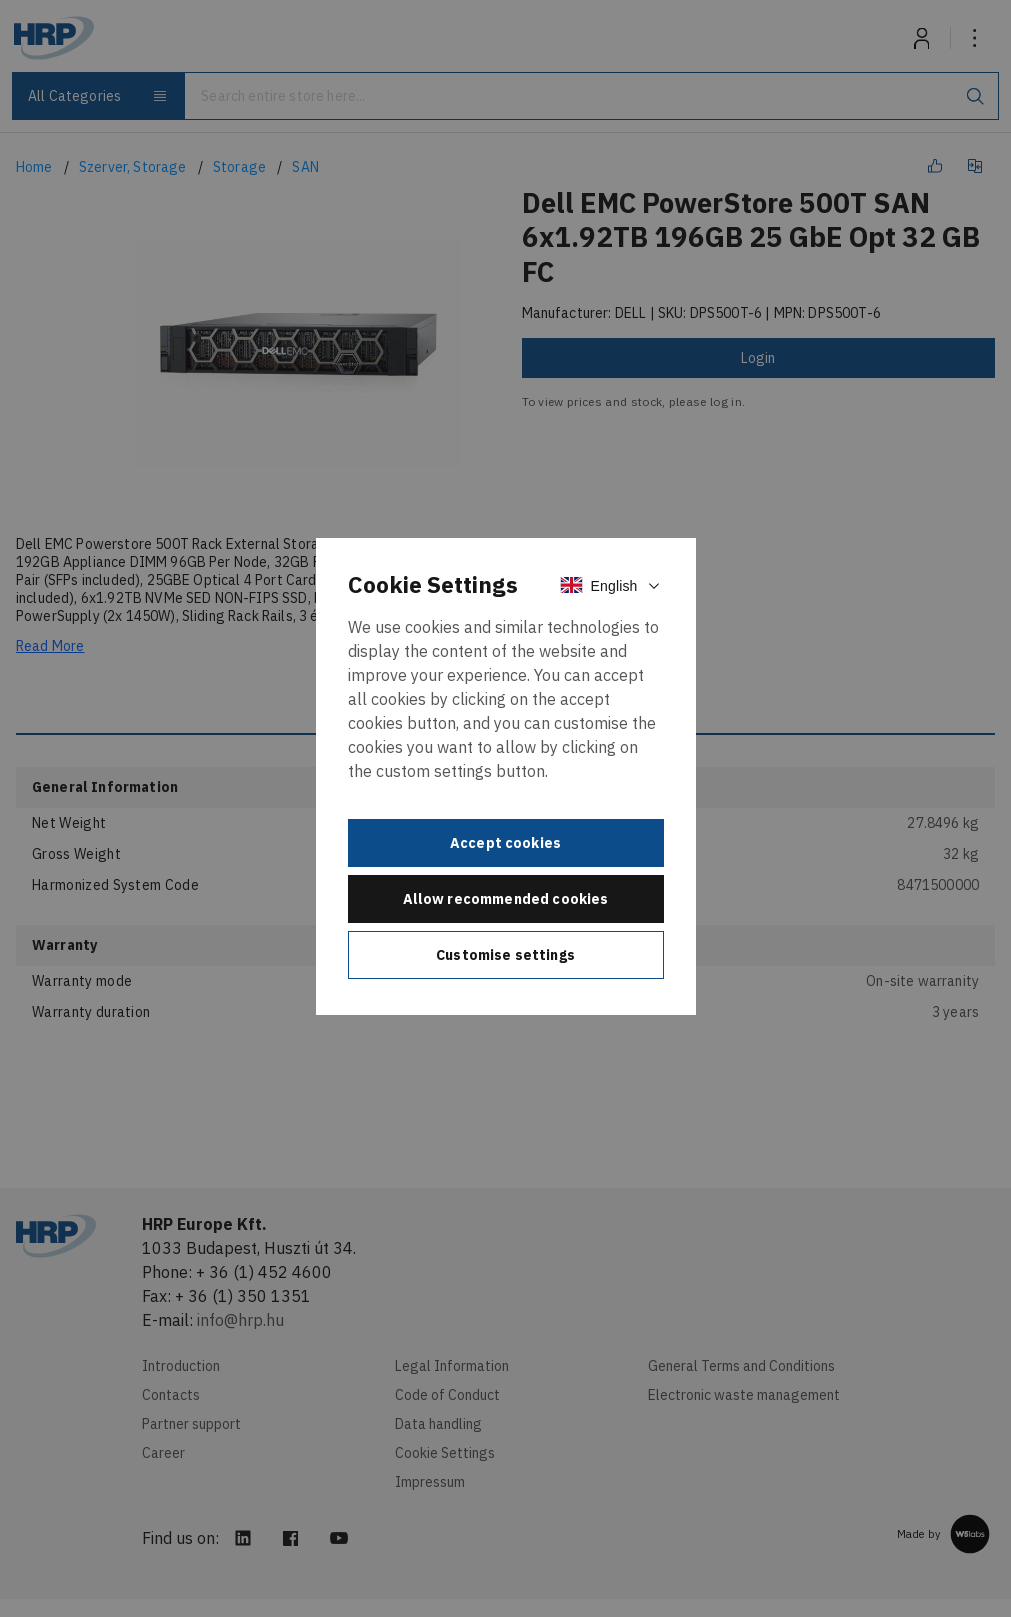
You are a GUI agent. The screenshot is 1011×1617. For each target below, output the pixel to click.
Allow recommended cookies (506, 899)
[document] (506, 777)
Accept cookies (505, 843)
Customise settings (505, 955)
